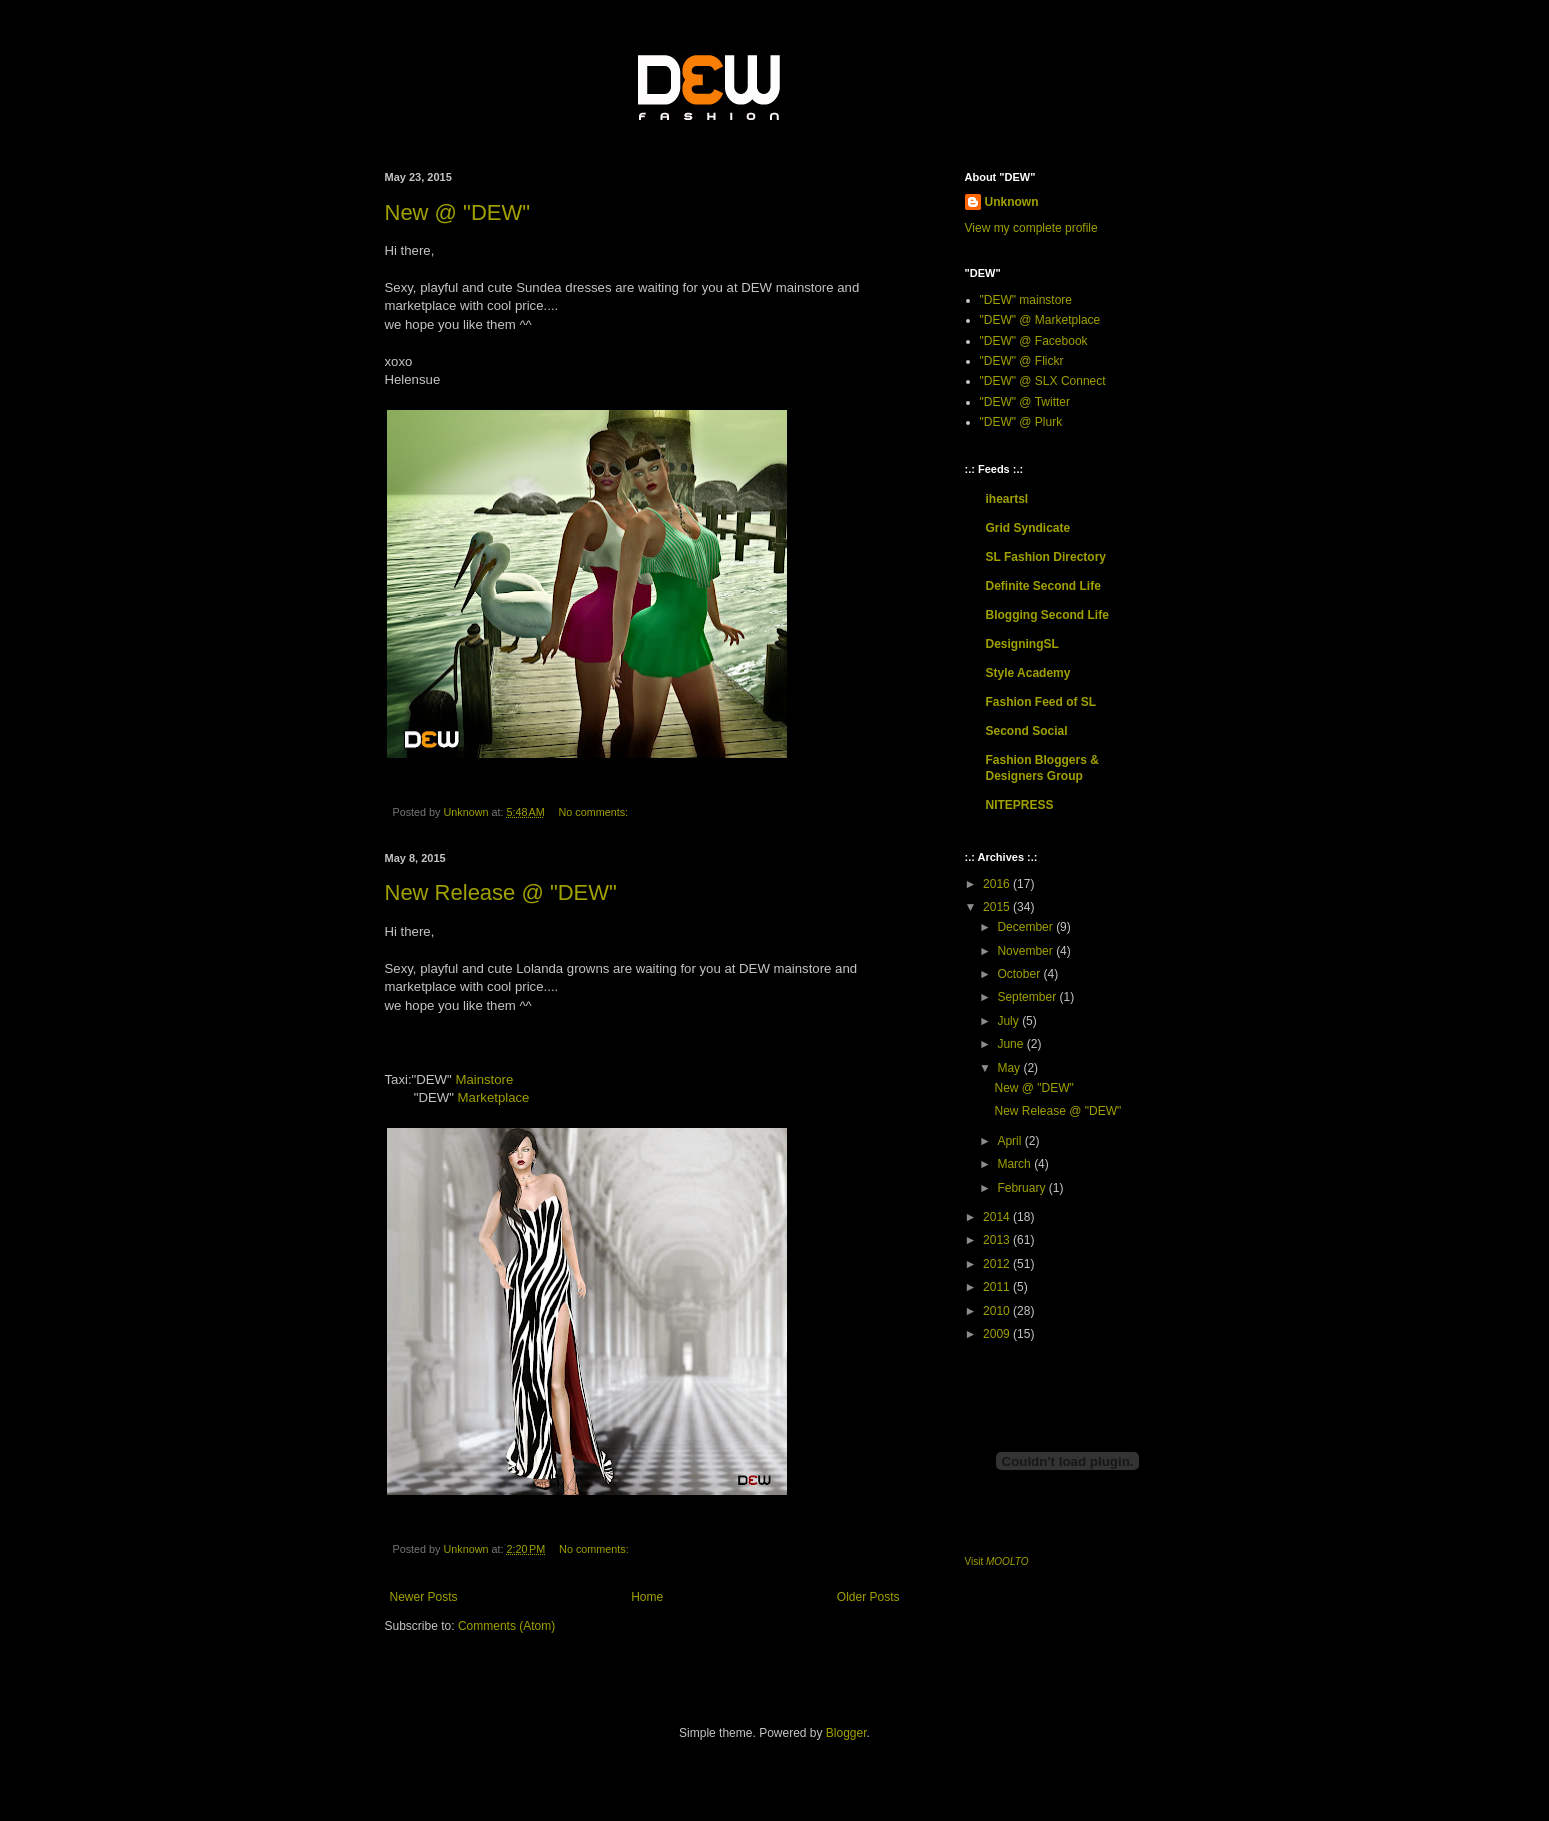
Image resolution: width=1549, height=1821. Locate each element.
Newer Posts (424, 1597)
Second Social (1027, 731)
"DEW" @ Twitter (1025, 402)
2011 (998, 1287)
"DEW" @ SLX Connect (1043, 381)
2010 (998, 1311)
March (1015, 1164)
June (1011, 1044)
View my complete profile (1031, 228)
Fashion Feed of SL (1041, 702)
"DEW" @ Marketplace (1040, 320)
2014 (998, 1217)
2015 (998, 907)
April (1010, 1141)
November (1026, 951)
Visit (997, 1561)
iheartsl (1007, 499)
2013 (998, 1240)
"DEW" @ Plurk (1021, 422)
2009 (998, 1334)
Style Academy (1028, 673)
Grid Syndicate (1028, 528)
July (1009, 1021)
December (1026, 927)
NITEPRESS (1020, 805)
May (1010, 1068)
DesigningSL (1022, 644)
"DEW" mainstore (1026, 300)
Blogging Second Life (1047, 615)
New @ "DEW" (458, 212)
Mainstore (484, 1079)
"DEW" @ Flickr (1022, 361)
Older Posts (868, 1597)
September (1028, 997)
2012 (998, 1264)
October (1020, 974)
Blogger (846, 1733)
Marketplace (494, 1097)
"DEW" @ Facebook (1034, 341)
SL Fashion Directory (1046, 557)
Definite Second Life (1043, 586)
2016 (998, 884)
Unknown (1012, 202)
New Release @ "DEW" (501, 892)
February (1022, 1188)
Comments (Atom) (506, 1626)
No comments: (594, 812)
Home (647, 1597)
